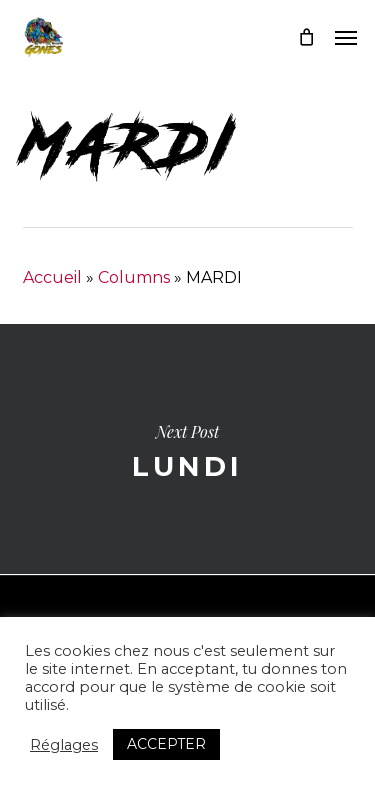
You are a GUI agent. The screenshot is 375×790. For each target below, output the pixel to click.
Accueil (52, 277)
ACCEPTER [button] (166, 744)
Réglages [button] (64, 745)
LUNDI (187, 449)
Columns (134, 277)
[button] (346, 37)
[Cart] (306, 37)
